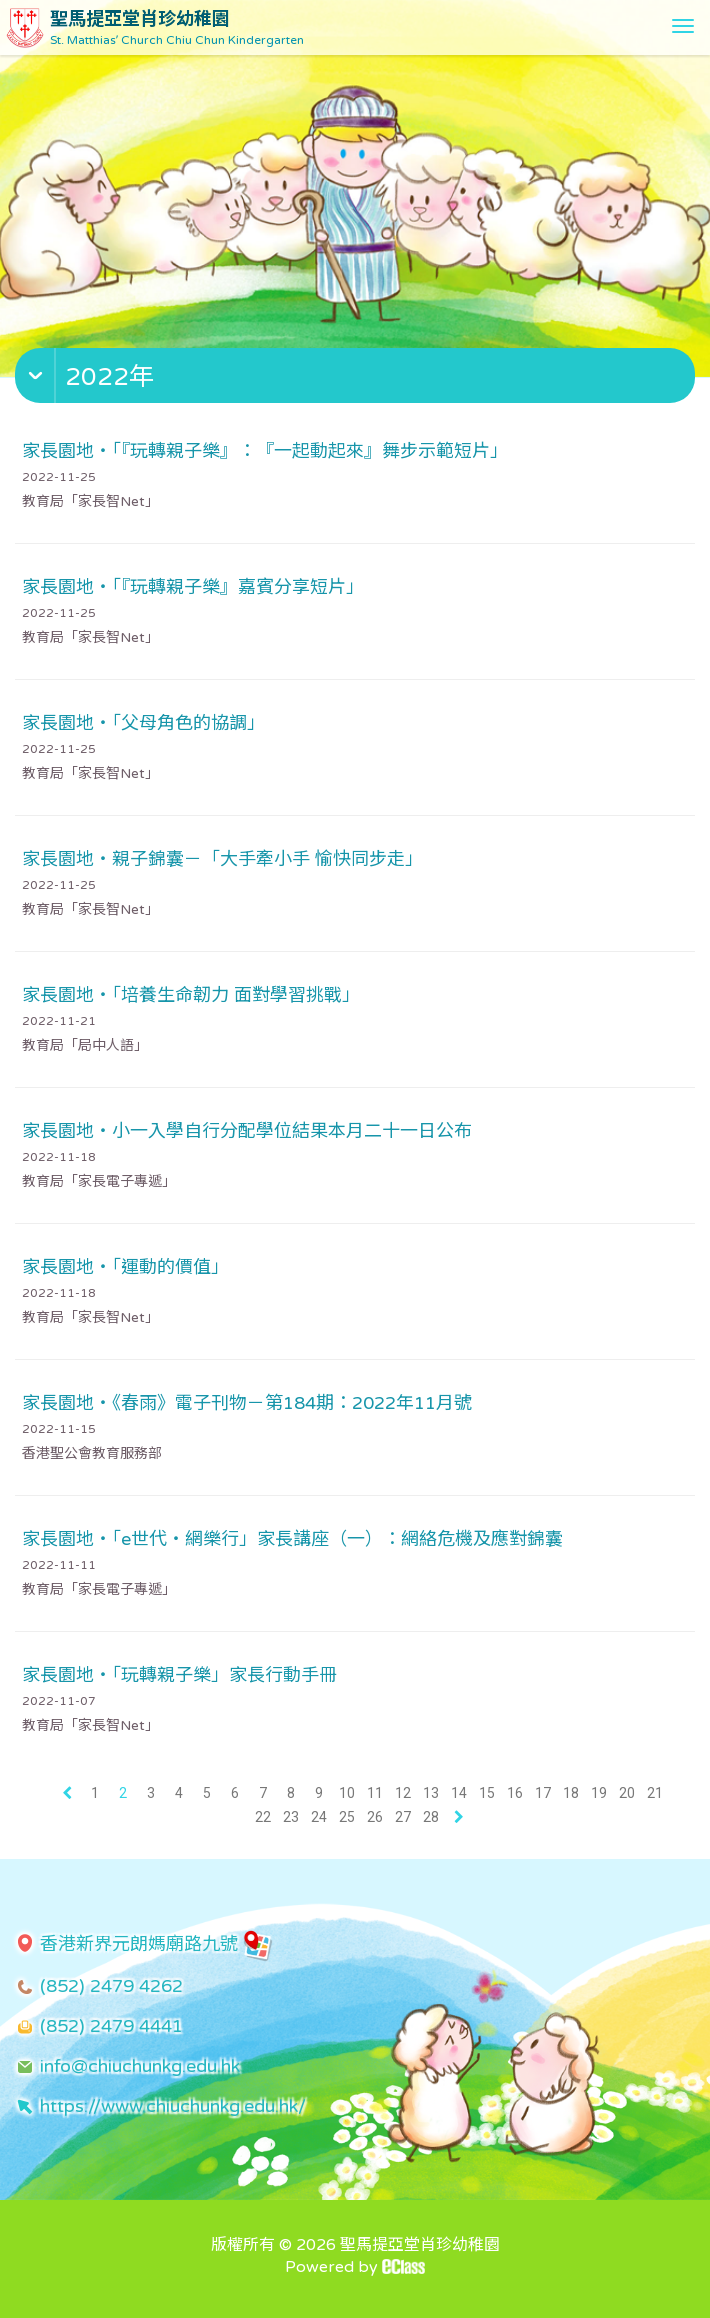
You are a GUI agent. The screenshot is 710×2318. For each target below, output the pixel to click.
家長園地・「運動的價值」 (125, 1267)
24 (319, 1817)
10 (347, 1793)
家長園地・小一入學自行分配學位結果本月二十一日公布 (247, 1131)
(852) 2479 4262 (111, 1986)
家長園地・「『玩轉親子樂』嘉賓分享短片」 (193, 587)
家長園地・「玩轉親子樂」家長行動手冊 (179, 1675)
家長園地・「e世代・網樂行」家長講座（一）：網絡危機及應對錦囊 (292, 1539)
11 (375, 1793)
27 (403, 1817)
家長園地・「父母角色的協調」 (143, 723)
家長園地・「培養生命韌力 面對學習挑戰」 (191, 995)
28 (431, 1817)
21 (655, 1793)
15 (487, 1793)
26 (375, 1817)
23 (291, 1817)
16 (515, 1793)
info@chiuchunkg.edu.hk (140, 2066)
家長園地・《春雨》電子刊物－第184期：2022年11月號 (247, 1403)
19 (599, 1793)
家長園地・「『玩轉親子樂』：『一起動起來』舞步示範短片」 (265, 451)
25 (347, 1817)
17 (543, 1793)
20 (627, 1793)
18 (571, 1793)
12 (403, 1793)
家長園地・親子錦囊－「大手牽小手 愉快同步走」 (222, 859)
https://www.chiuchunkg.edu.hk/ (173, 2106)
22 (263, 1817)
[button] (357, 380)
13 (431, 1793)
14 (459, 1793)
